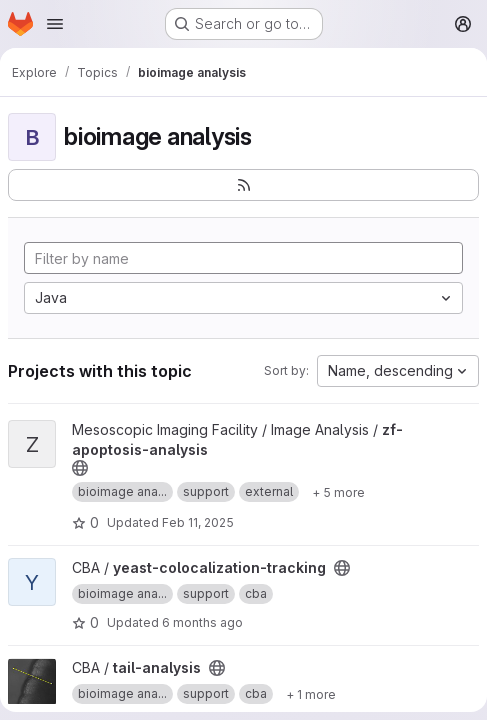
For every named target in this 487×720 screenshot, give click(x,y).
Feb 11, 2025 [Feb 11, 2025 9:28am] (198, 522)
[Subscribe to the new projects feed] (243, 185)
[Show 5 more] (338, 492)
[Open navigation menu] (55, 24)
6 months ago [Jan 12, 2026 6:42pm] (202, 622)
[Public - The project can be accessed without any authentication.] (80, 468)
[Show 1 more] (311, 694)
